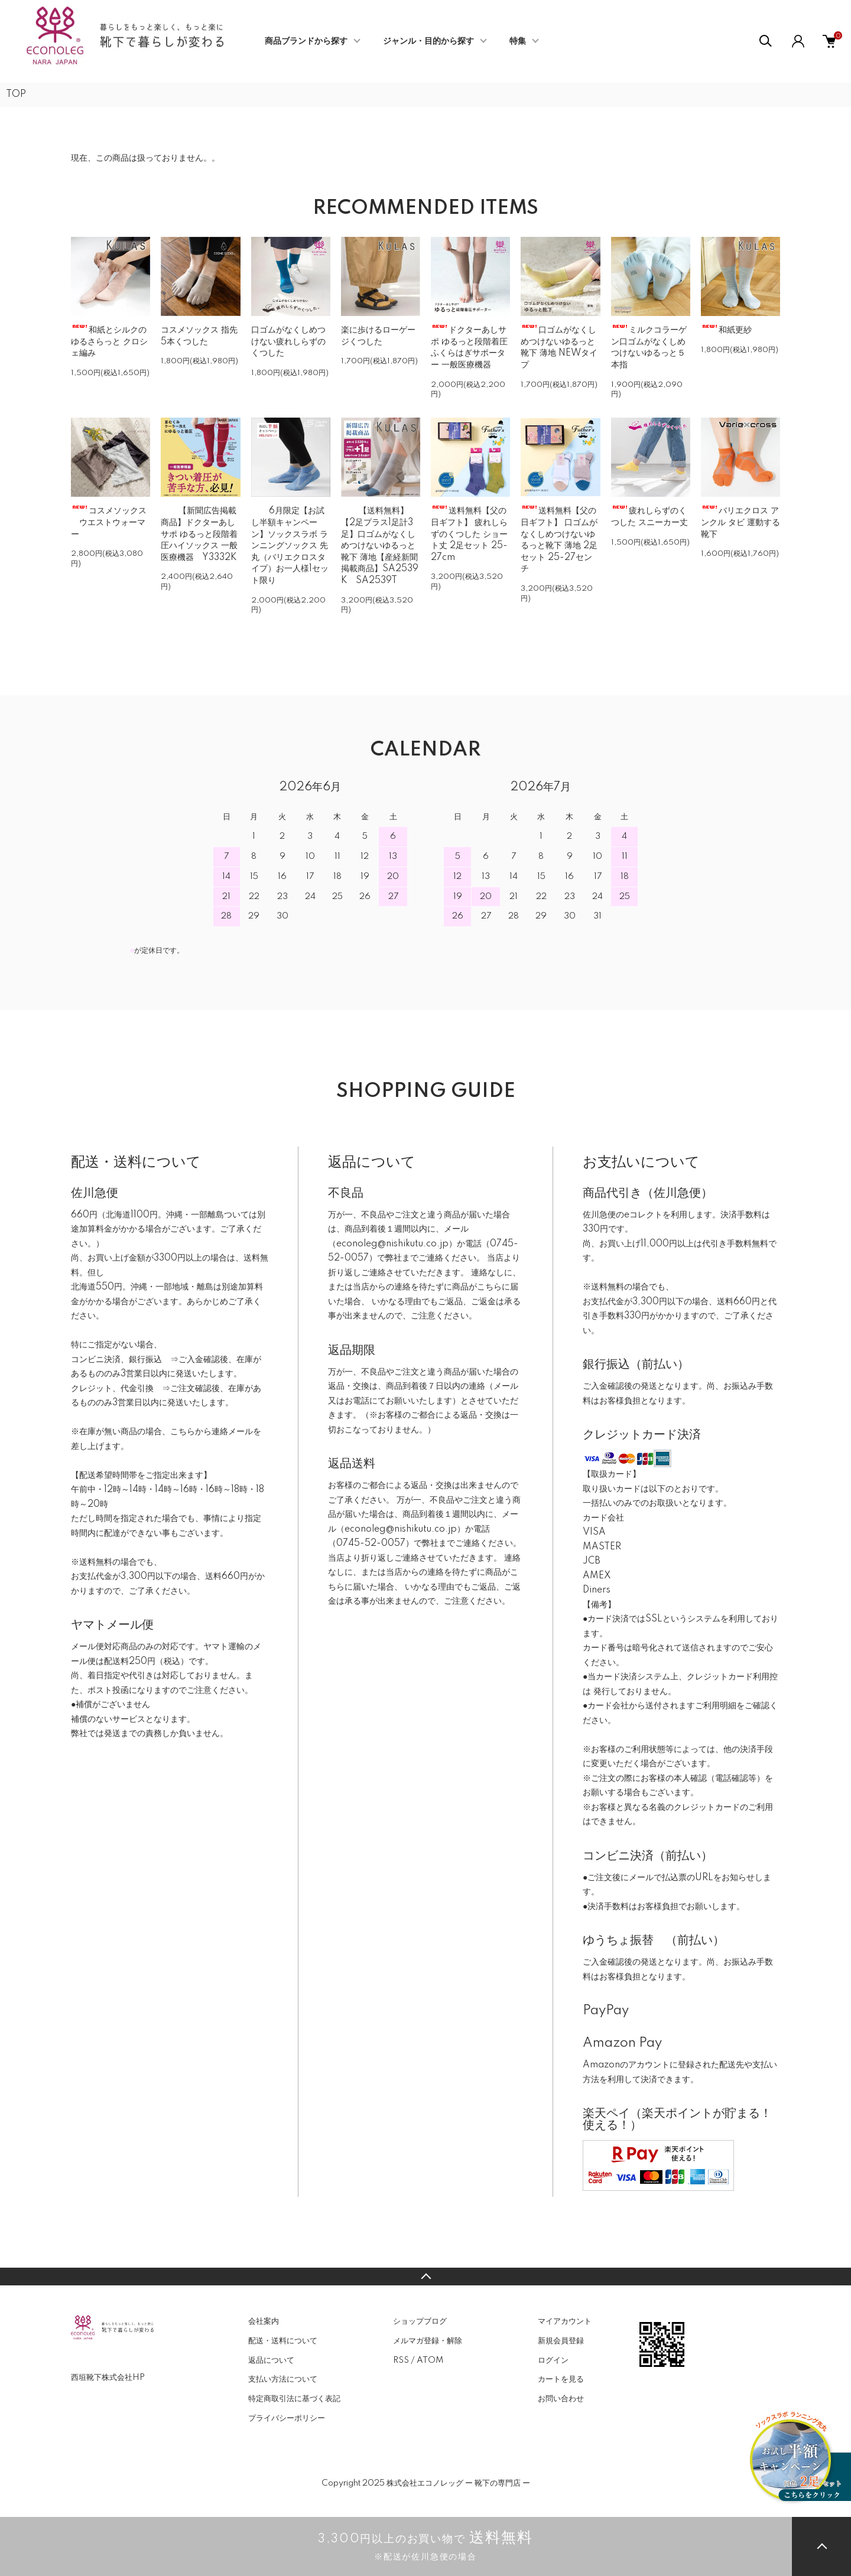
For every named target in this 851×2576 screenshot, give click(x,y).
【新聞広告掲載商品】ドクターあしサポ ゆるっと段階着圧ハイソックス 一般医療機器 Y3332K (199, 534)
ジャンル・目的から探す (428, 41)
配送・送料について (282, 2341)
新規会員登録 (561, 2341)
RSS (401, 2360)
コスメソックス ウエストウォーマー (109, 522)
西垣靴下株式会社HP (108, 2377)
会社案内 (263, 2321)
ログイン (553, 2360)
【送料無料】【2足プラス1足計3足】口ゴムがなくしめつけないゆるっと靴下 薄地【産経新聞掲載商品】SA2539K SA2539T (379, 545)
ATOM (430, 2360)
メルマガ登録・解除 (427, 2341)
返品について (271, 2360)
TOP (16, 94)
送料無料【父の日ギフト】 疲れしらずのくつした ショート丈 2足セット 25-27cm (469, 534)
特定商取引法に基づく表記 (294, 2399)
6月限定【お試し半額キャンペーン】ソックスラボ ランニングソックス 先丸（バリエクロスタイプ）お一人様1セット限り (290, 545)
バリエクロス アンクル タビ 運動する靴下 (740, 522)
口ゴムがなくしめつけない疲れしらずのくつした (288, 341)
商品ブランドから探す (306, 41)
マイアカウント (565, 2321)
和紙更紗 (726, 330)
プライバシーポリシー (286, 2418)
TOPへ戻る (425, 2276)
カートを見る (561, 2379)
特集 (517, 41)
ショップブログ (420, 2321)
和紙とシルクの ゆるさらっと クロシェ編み (109, 341)
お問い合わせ (561, 2399)
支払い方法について (282, 2379)
